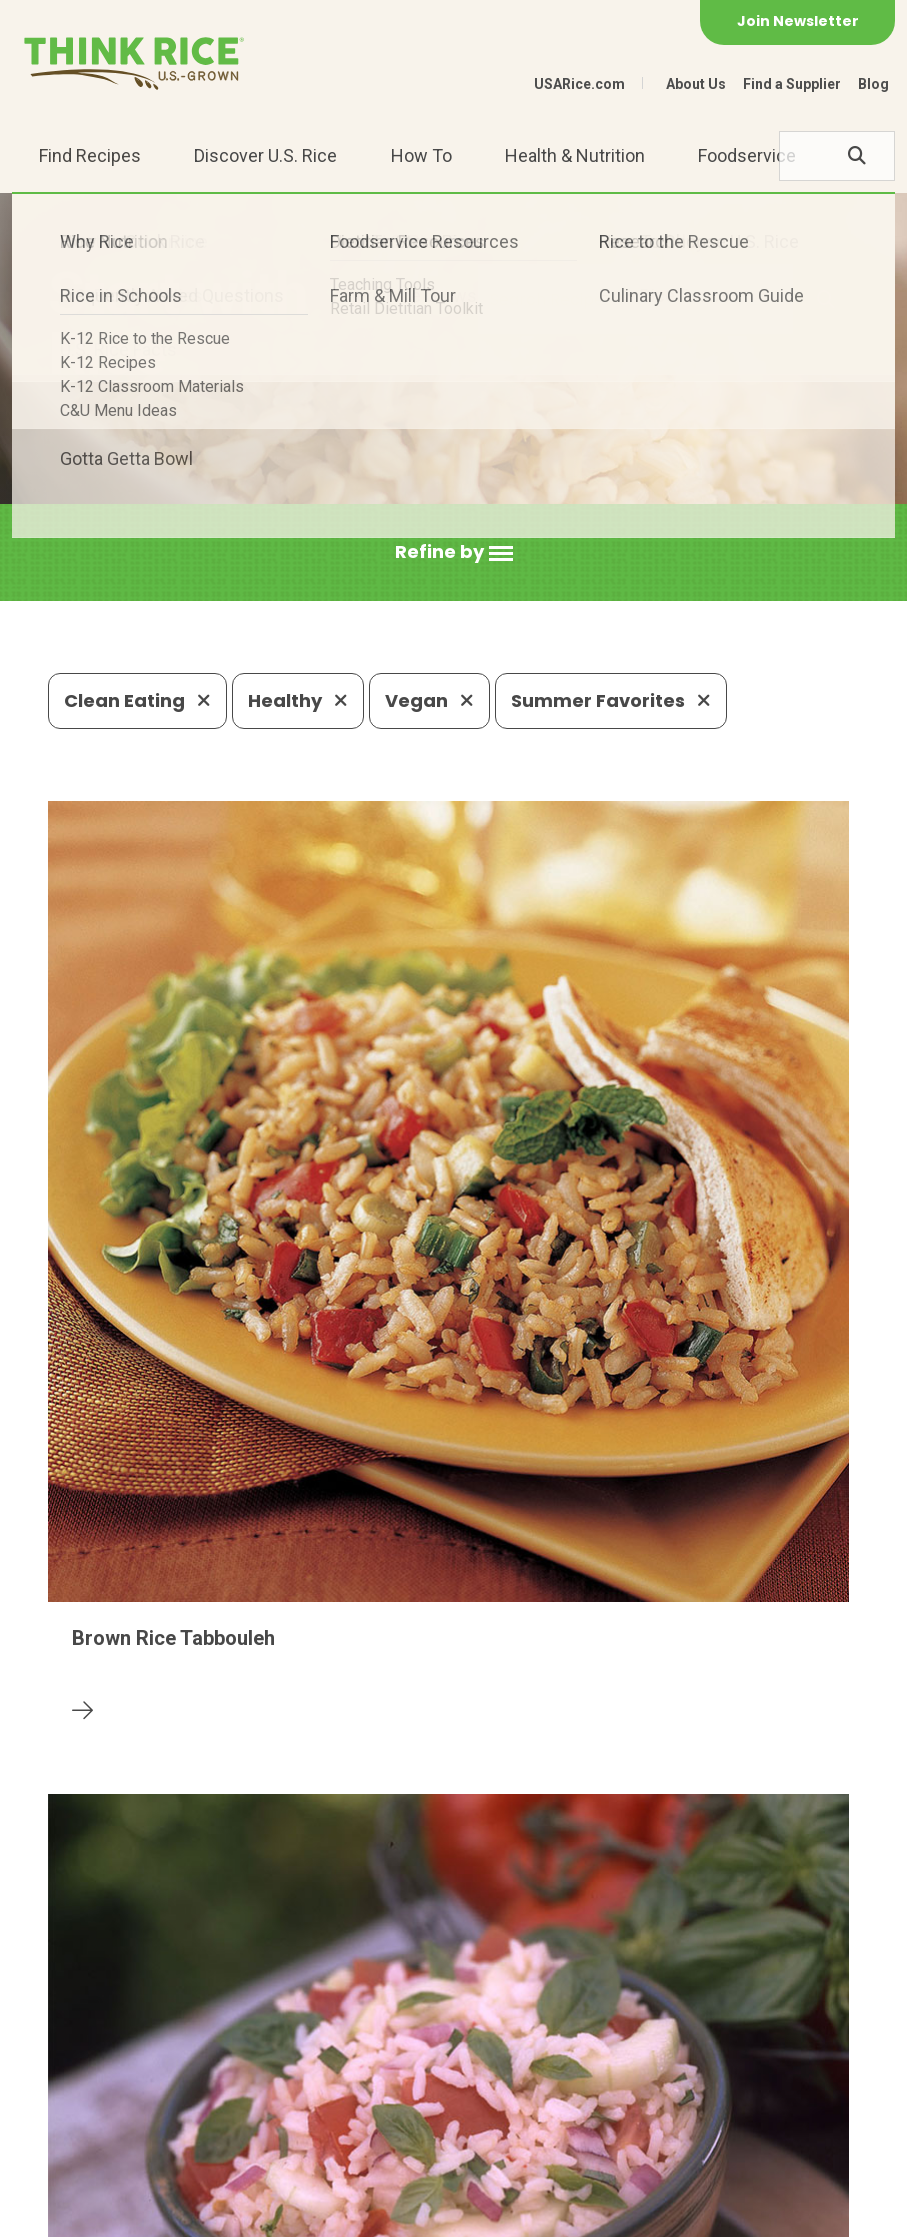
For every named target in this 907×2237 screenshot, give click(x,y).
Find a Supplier (792, 84)
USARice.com (579, 84)
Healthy (298, 700)
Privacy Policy (199, 2212)
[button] (454, 552)
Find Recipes (90, 155)
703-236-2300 (271, 2091)
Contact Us (86, 2212)
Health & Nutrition (575, 155)
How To (421, 155)
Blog (873, 84)
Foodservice (747, 155)
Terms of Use (406, 2212)
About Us (696, 84)
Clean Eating (137, 700)
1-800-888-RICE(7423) (458, 2091)
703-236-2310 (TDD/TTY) (688, 2091)
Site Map (304, 2212)
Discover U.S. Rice (265, 155)
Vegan (429, 700)
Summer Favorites (611, 700)
